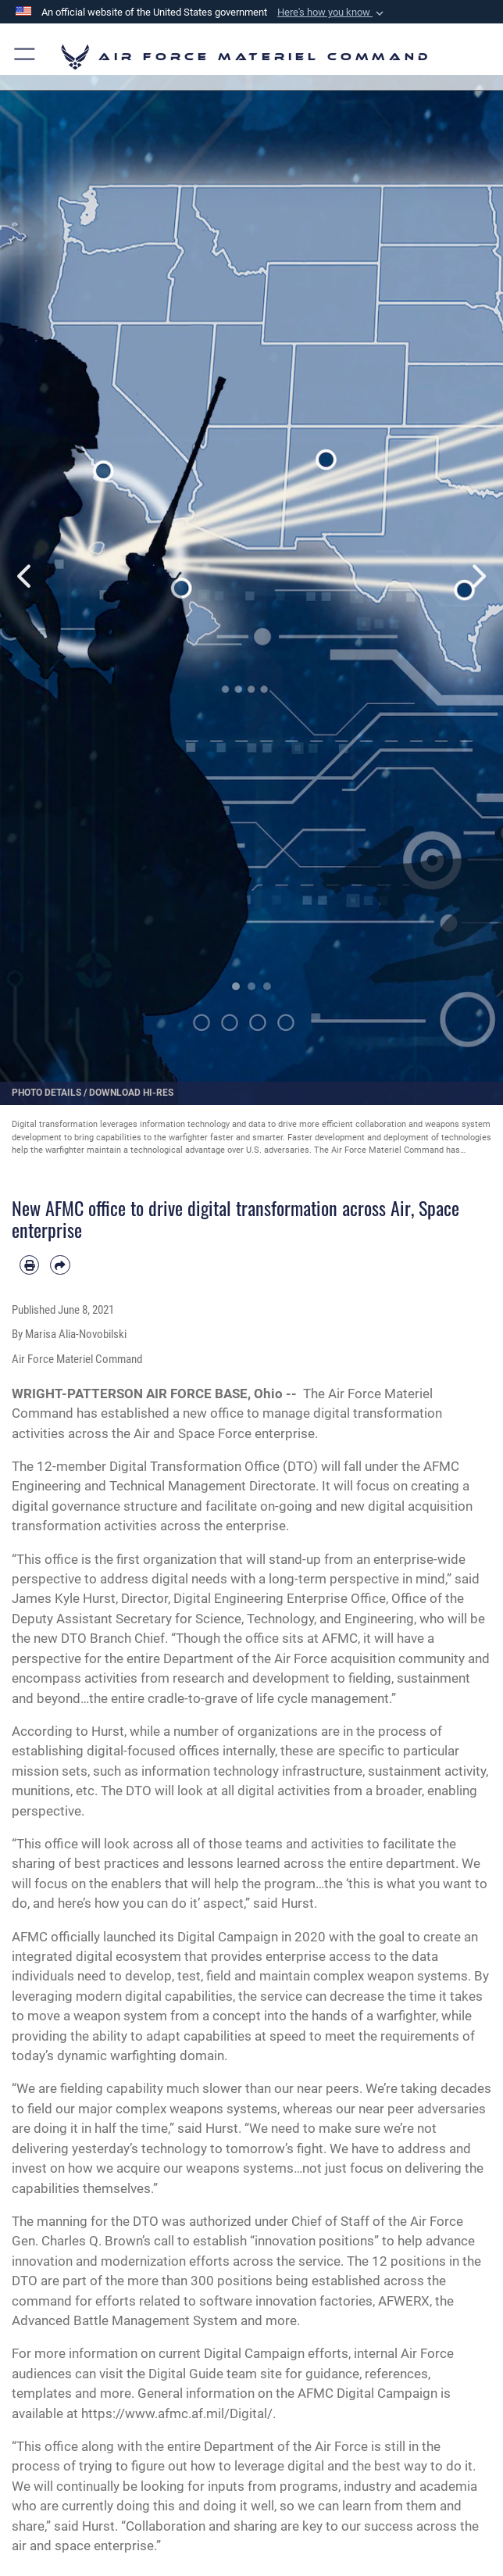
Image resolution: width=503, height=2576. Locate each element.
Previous (25, 576)
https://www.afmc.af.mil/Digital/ (177, 2413)
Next (478, 576)
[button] (332, 12)
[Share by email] (60, 1265)
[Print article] (29, 1265)
